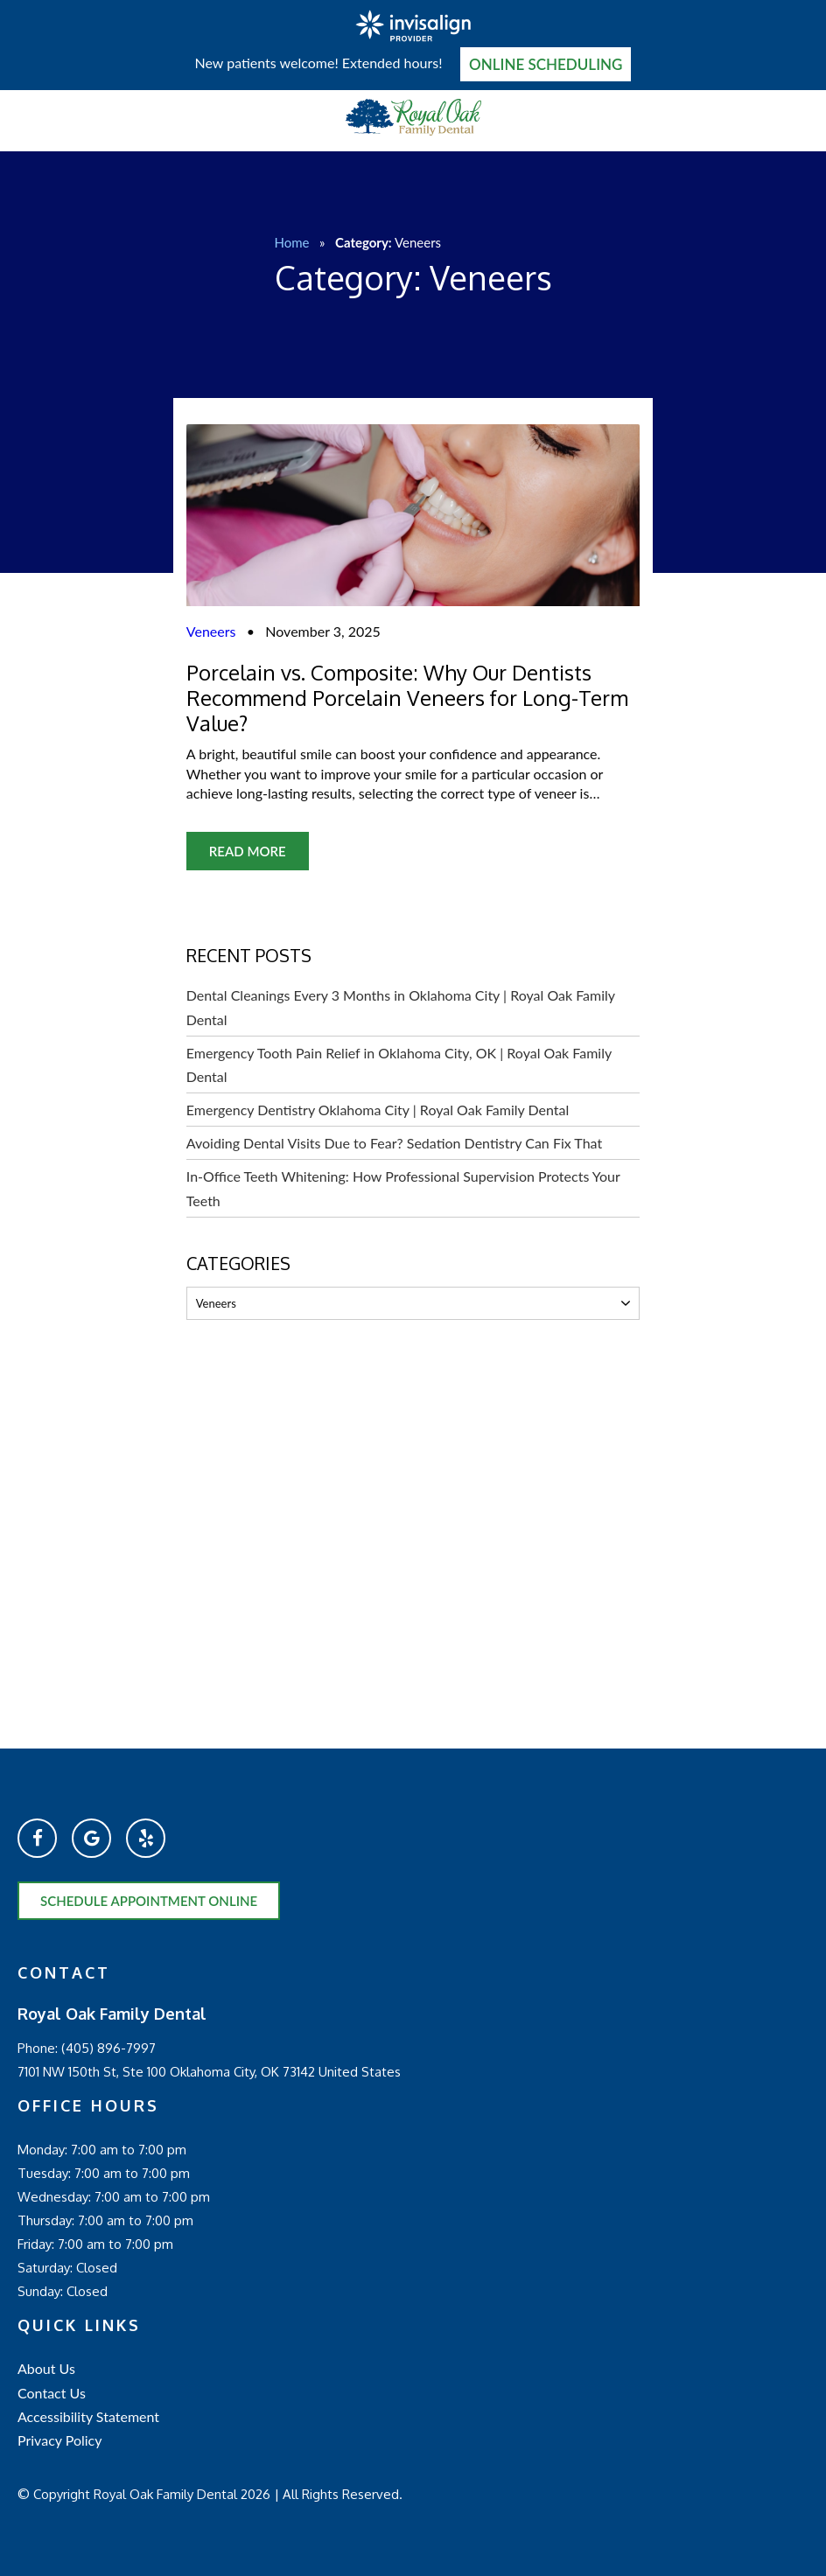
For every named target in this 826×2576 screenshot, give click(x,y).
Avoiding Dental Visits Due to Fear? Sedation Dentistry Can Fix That (394, 1142)
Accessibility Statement (88, 2416)
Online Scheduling (546, 64)
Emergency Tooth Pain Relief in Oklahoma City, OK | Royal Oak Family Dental (399, 1064)
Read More (247, 851)
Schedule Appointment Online (148, 1901)
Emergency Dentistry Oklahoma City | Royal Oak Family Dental (377, 1109)
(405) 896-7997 (108, 2048)
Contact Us (52, 2392)
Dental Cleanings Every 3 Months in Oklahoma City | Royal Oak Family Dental (400, 1007)
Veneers (211, 631)
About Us (46, 2368)
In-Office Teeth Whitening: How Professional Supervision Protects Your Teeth (403, 1188)
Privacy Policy (60, 2440)
